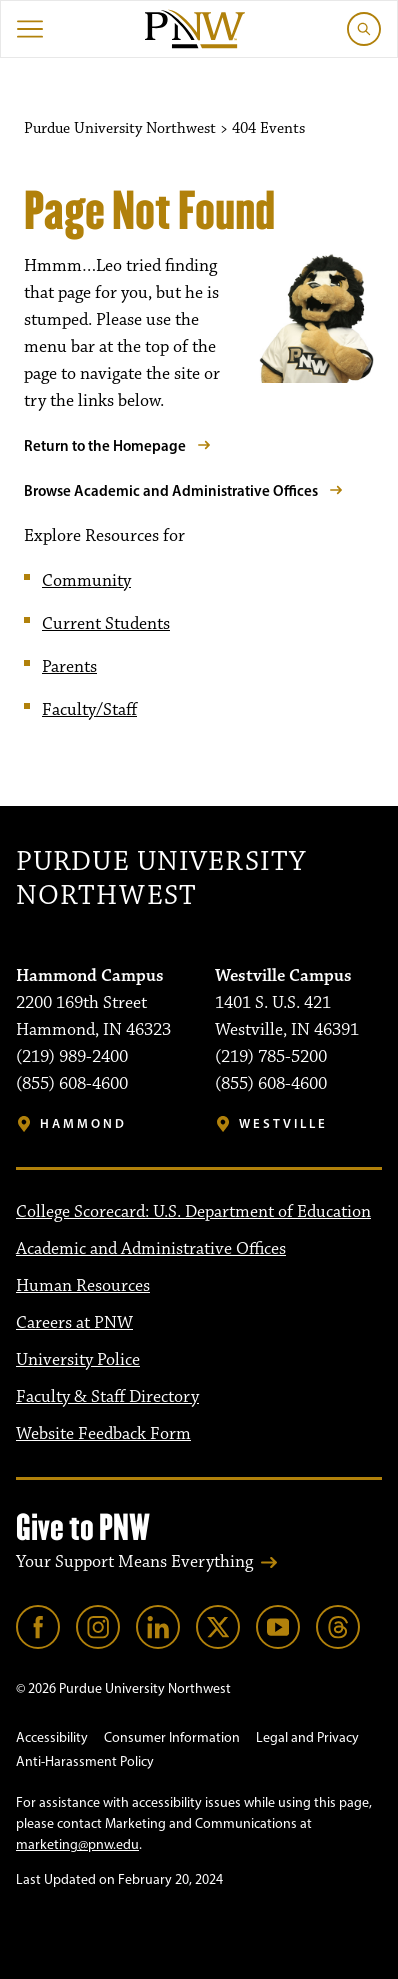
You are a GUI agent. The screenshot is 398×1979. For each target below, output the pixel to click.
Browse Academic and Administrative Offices (171, 490)
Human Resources (83, 1286)
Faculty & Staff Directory (107, 1397)
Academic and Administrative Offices (151, 1249)
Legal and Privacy (307, 1737)
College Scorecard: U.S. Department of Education (193, 1212)
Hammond (83, 1123)
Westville (283, 1123)
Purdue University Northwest (161, 879)
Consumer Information (172, 1737)
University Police (78, 1360)
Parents (69, 667)
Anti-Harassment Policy (85, 1761)
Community (86, 581)
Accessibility (52, 1737)
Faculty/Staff (89, 710)
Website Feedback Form (103, 1434)
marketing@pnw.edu (77, 1844)
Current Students (106, 624)
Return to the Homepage (105, 445)
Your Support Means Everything (134, 1562)
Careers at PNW (74, 1323)
